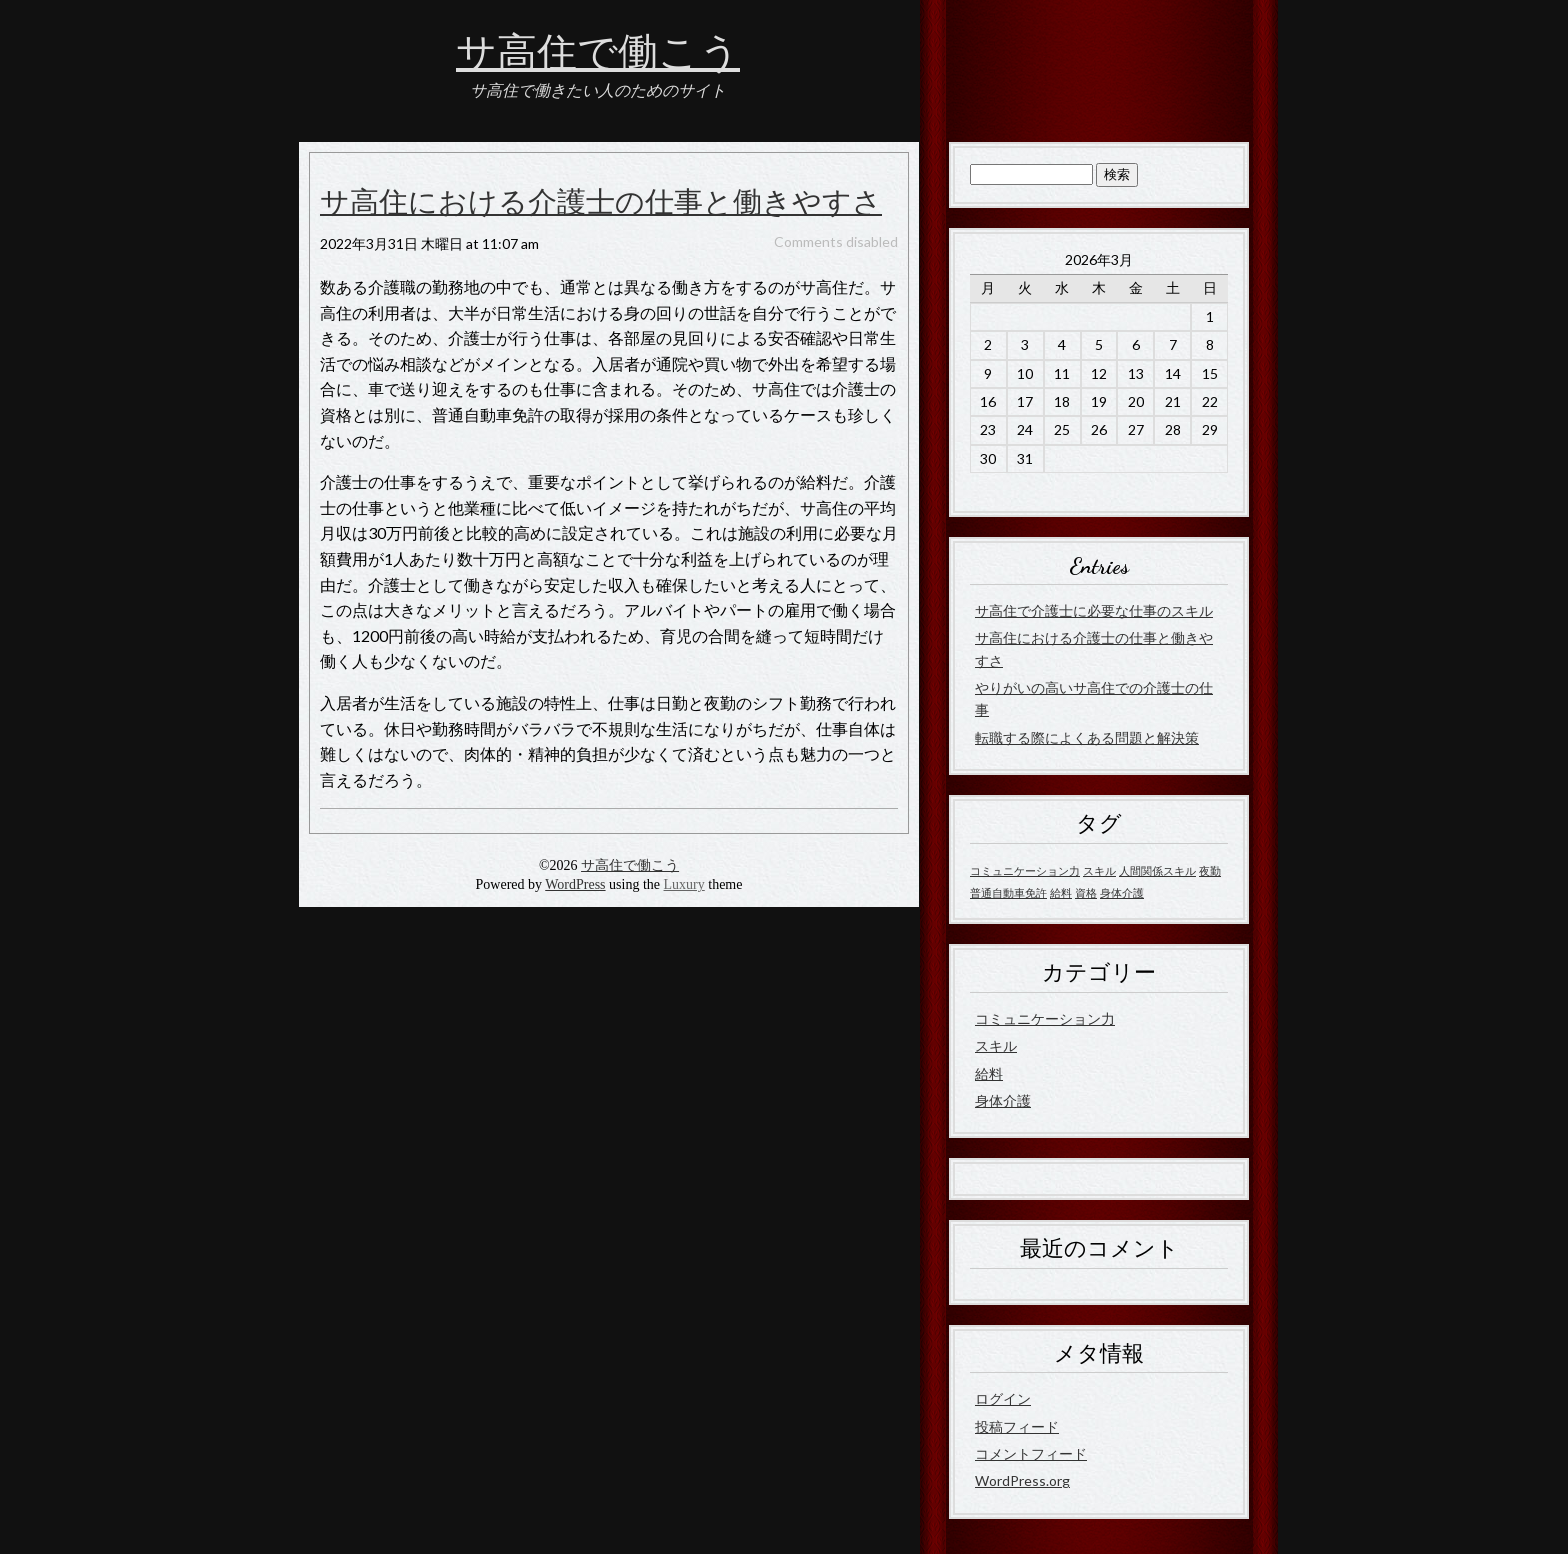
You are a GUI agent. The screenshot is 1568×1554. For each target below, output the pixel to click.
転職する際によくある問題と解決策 (1087, 737)
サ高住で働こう (598, 53)
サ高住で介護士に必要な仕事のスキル (1094, 610)
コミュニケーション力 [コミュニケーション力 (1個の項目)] (1025, 870)
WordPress (575, 884)
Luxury (684, 884)
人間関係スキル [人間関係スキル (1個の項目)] (1157, 870)
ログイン (1003, 1398)
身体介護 (1003, 1100)
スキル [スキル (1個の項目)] (1099, 870)
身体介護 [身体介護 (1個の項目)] (1122, 892)
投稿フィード (1017, 1426)
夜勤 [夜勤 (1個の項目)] (1210, 870)
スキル (996, 1045)
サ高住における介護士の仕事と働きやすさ (601, 203)
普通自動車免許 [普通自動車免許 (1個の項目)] (1008, 892)
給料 (989, 1073)
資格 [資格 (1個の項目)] (1086, 892)
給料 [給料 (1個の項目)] (1061, 892)
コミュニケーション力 (1045, 1018)
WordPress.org (1022, 1480)
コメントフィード (1031, 1453)
